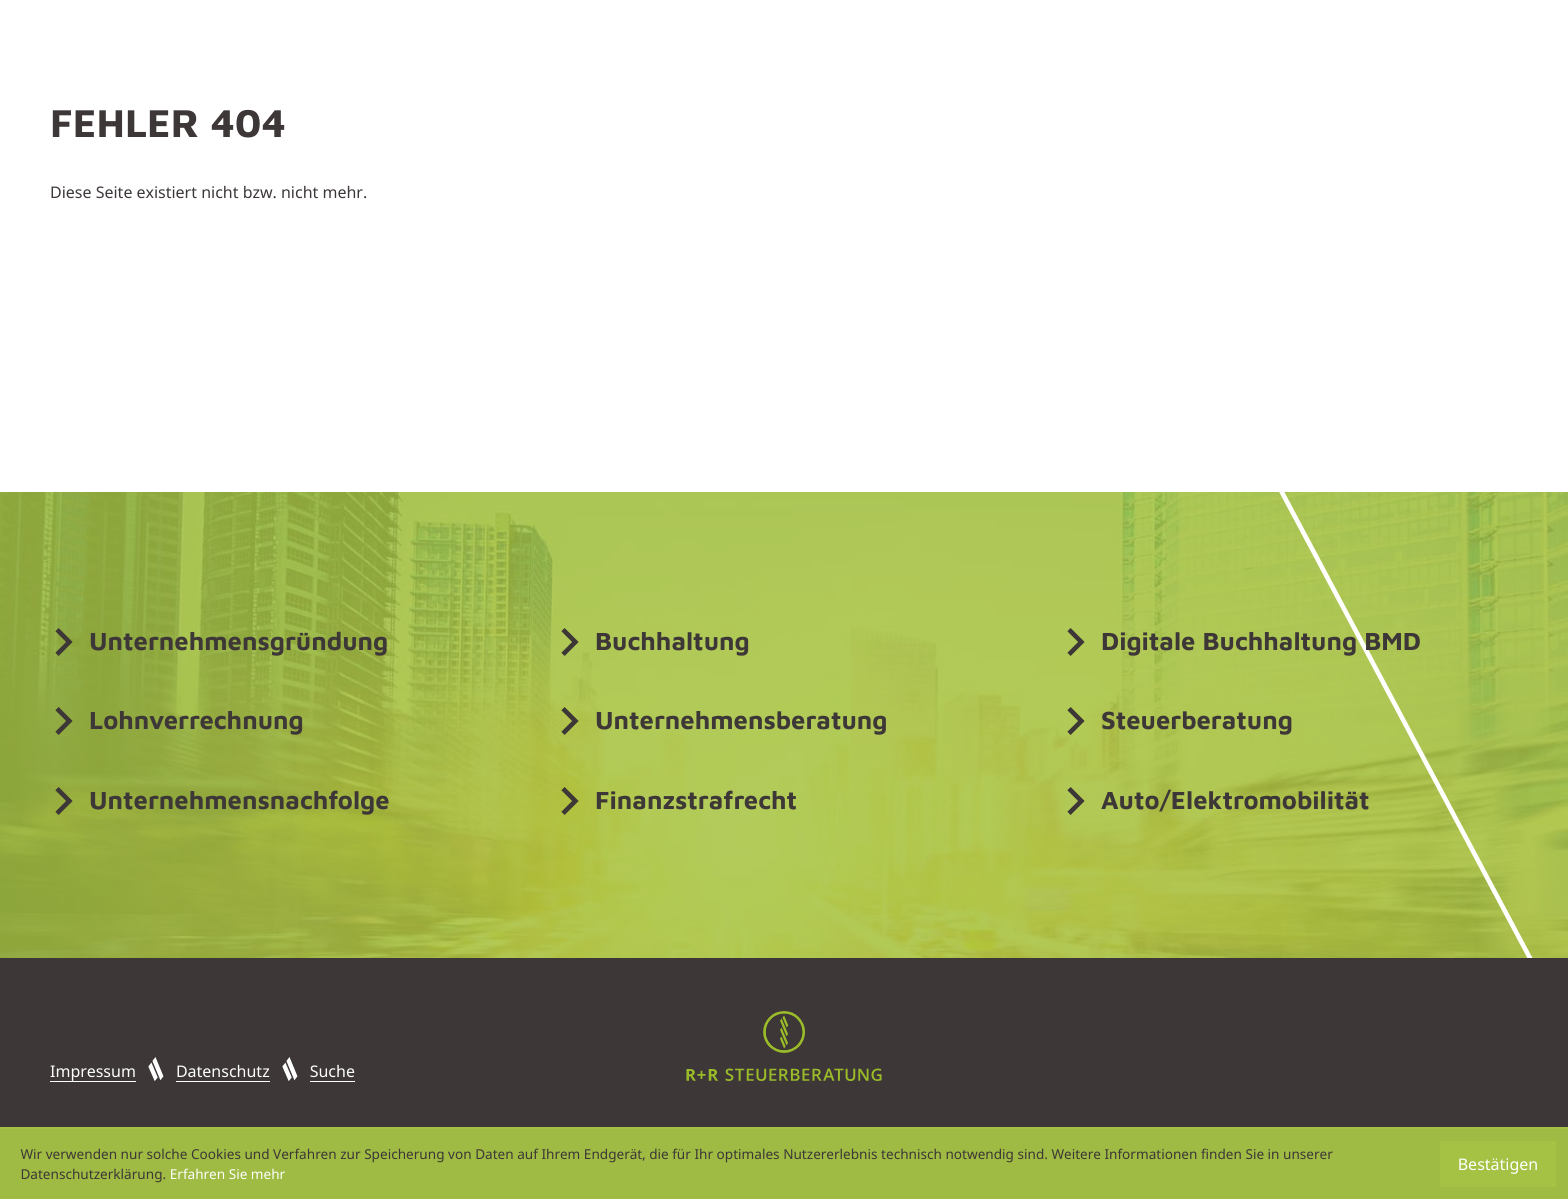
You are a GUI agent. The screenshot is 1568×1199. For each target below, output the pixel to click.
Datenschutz (223, 1071)
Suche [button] (332, 1071)
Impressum (93, 1071)
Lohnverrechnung (196, 720)
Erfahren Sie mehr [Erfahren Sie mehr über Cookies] (228, 1173)
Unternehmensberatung (741, 720)
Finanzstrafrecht (696, 800)
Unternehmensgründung (238, 641)
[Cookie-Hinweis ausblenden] (1498, 1164)
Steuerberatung (1197, 720)
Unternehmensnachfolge (239, 800)
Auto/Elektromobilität (1235, 800)
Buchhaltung (672, 641)
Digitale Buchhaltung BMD (1261, 641)
